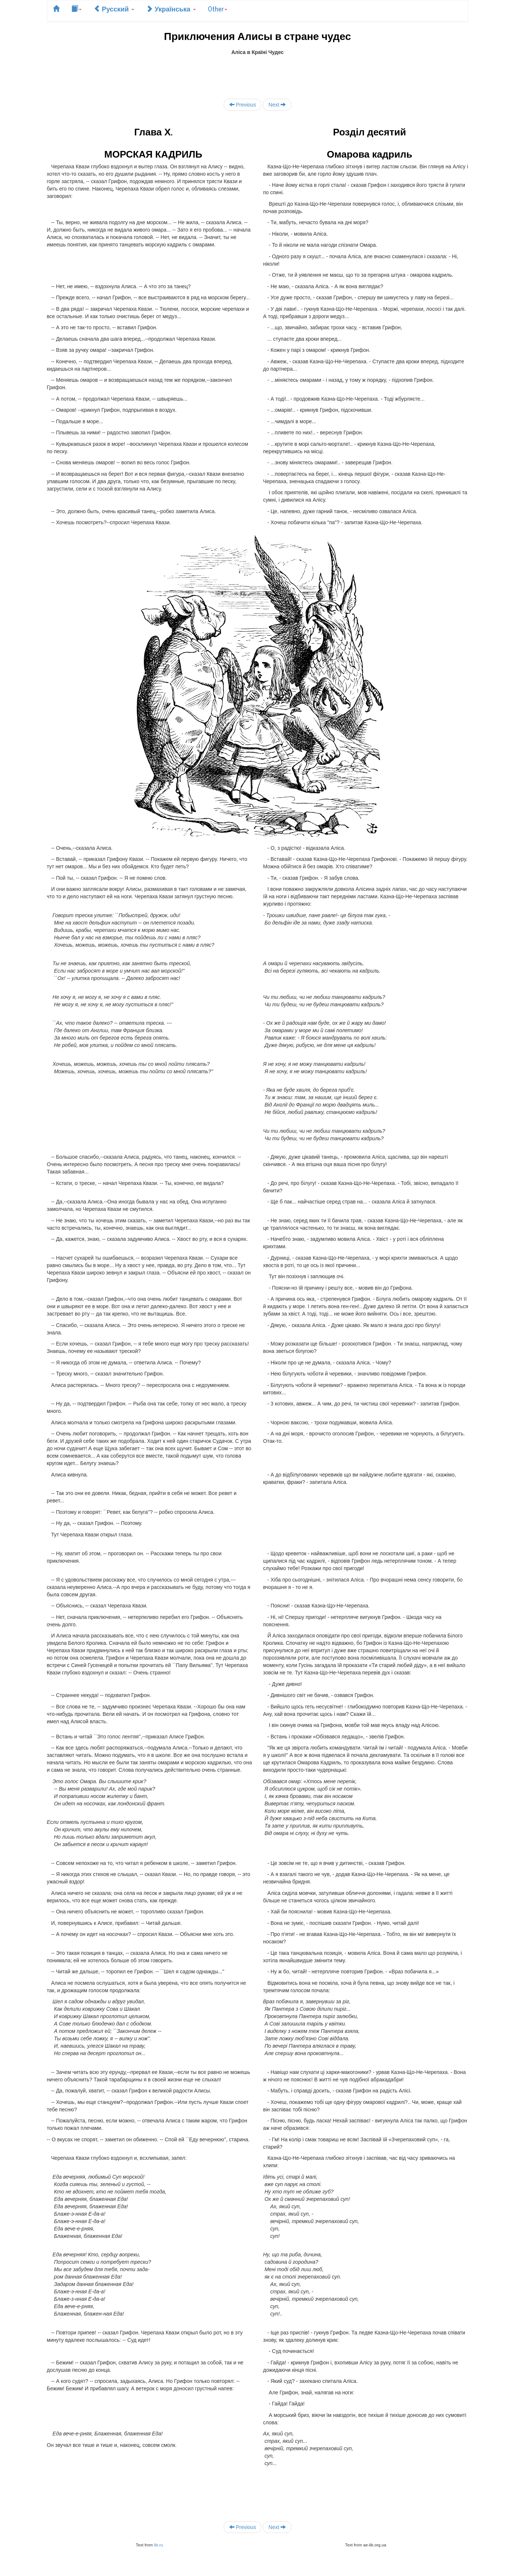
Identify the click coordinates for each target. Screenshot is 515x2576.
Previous (242, 104)
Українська (171, 8)
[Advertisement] (257, 72)
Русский (114, 8)
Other (217, 8)
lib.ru (158, 2545)
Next (277, 104)
